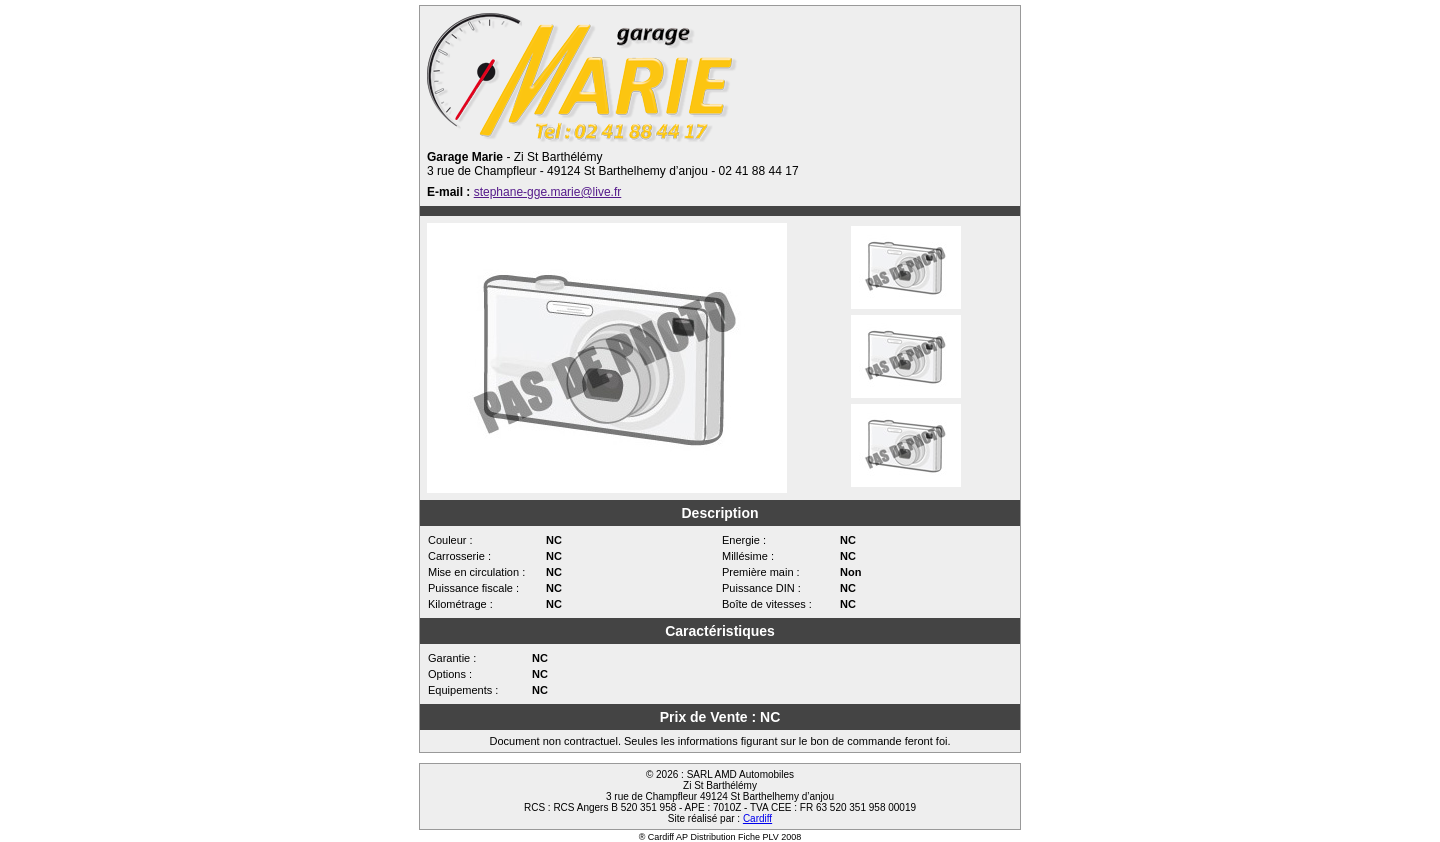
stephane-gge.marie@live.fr (548, 192)
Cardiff (757, 818)
